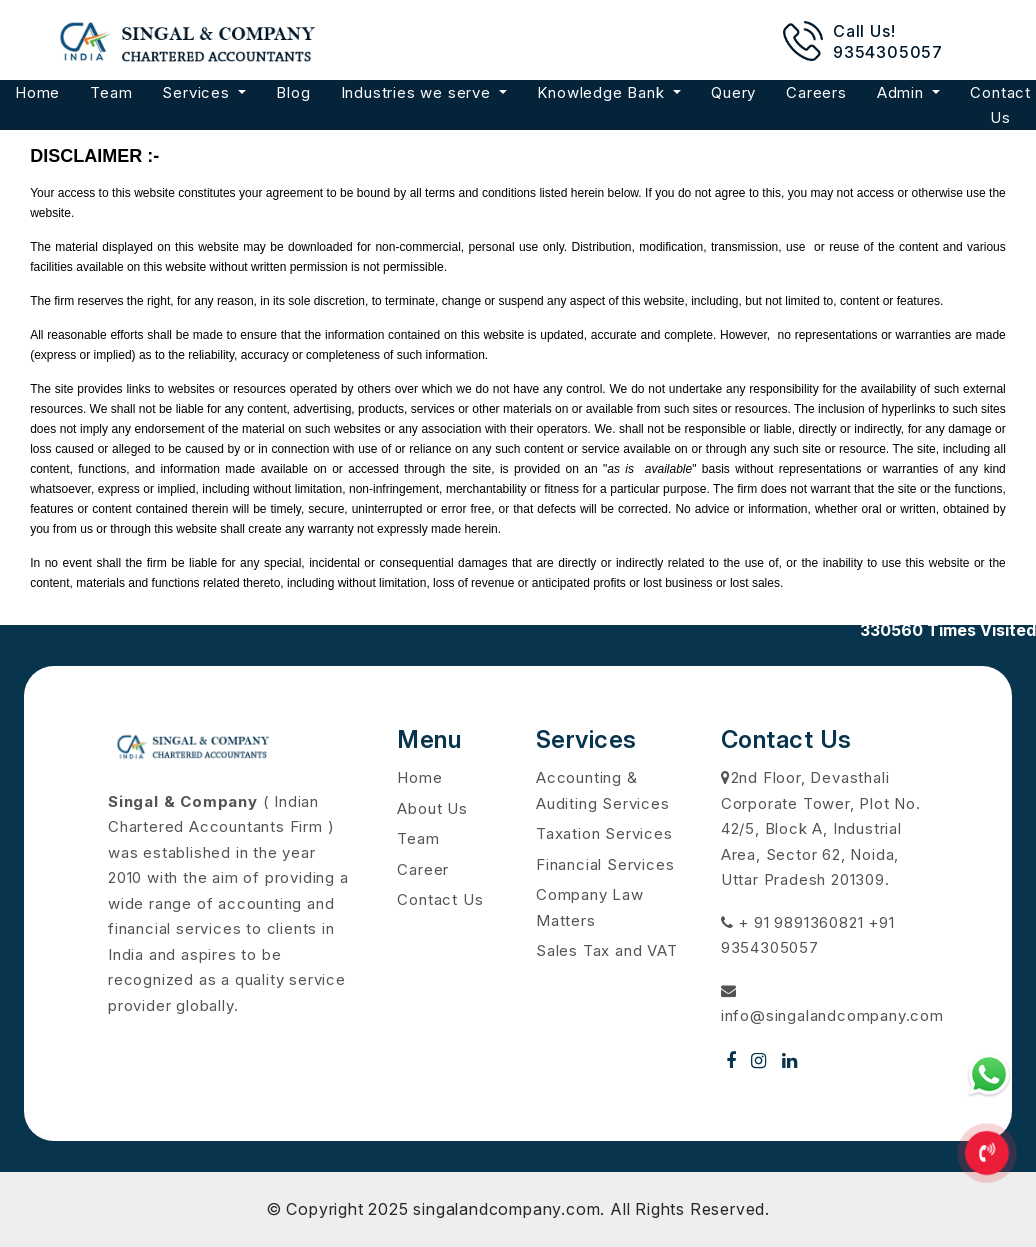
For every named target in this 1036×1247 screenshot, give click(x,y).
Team (111, 92)
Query (733, 92)
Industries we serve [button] (418, 92)
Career (423, 869)
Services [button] (198, 92)
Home (37, 92)
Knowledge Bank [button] (603, 92)
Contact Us (440, 899)
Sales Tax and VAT (607, 950)
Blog (293, 92)
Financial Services (605, 864)
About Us (432, 808)
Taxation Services (604, 833)
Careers (816, 92)
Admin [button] (903, 92)
